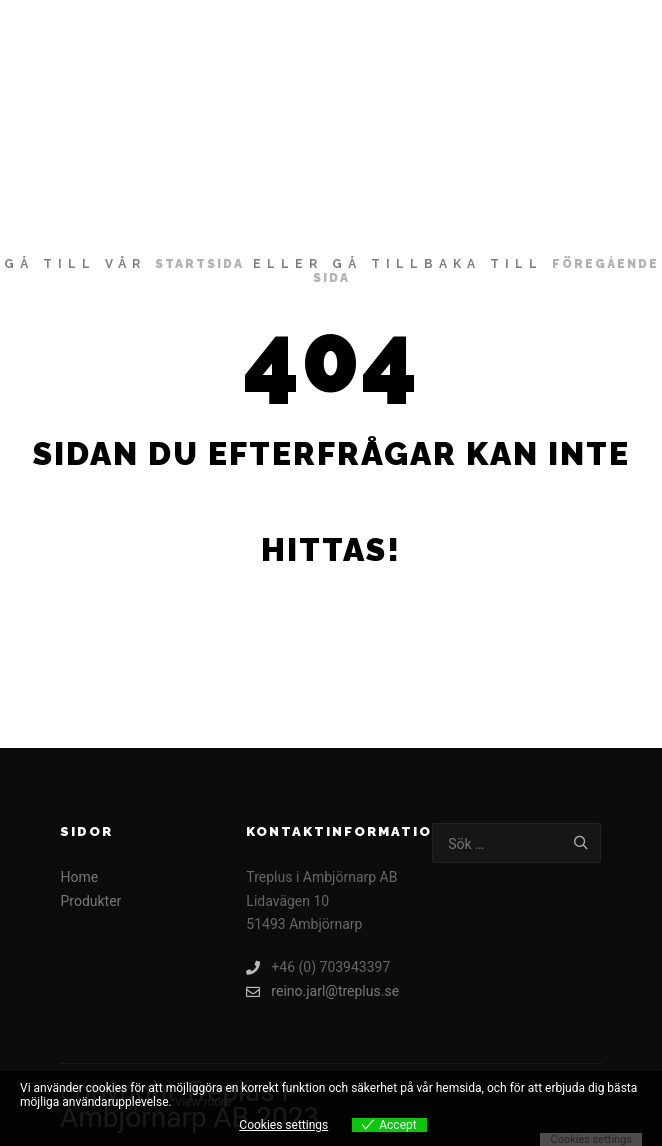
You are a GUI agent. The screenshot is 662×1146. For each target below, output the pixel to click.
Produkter (90, 901)
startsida (199, 264)
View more (203, 1102)
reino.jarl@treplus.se (322, 991)
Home (79, 877)
